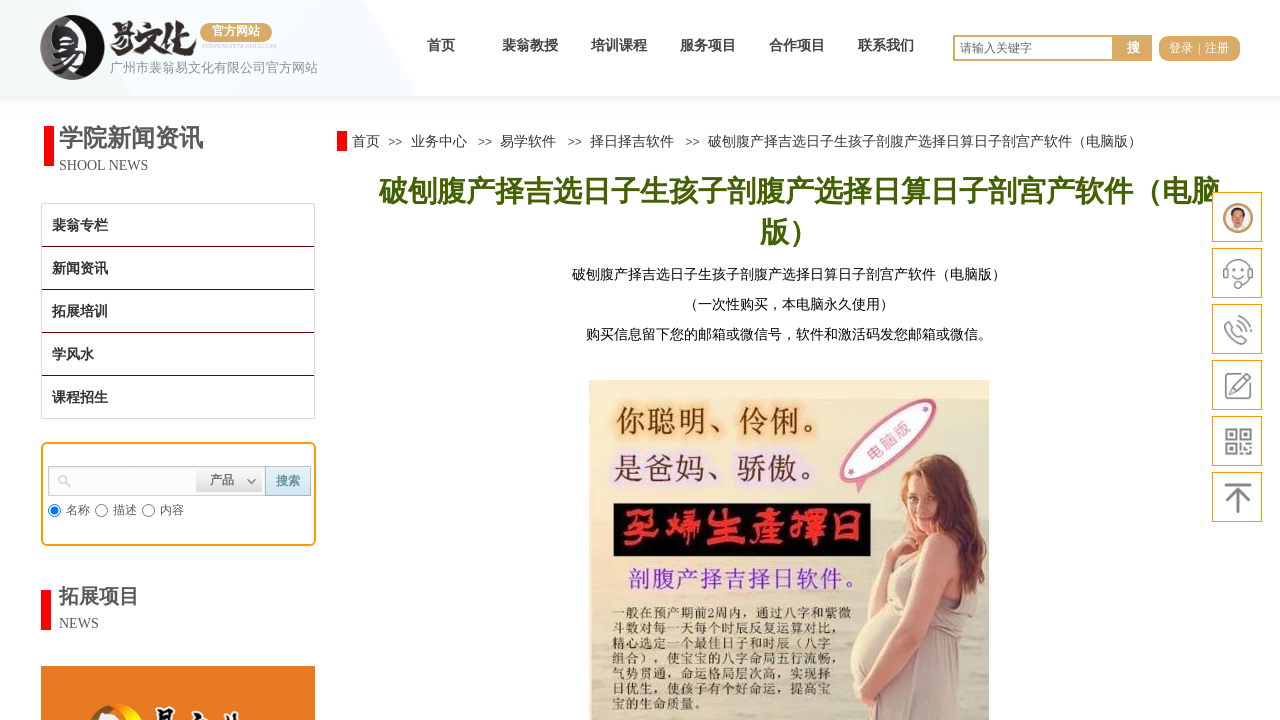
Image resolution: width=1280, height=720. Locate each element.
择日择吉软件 (632, 141)
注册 (1217, 48)
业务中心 (439, 141)
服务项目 (708, 45)
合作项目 (797, 45)
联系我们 (886, 45)
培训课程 (619, 45)
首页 (441, 45)
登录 (1181, 48)
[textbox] (134, 479)
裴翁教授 (530, 45)
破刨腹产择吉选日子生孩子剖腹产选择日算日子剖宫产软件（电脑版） (925, 141)
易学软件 (528, 141)
